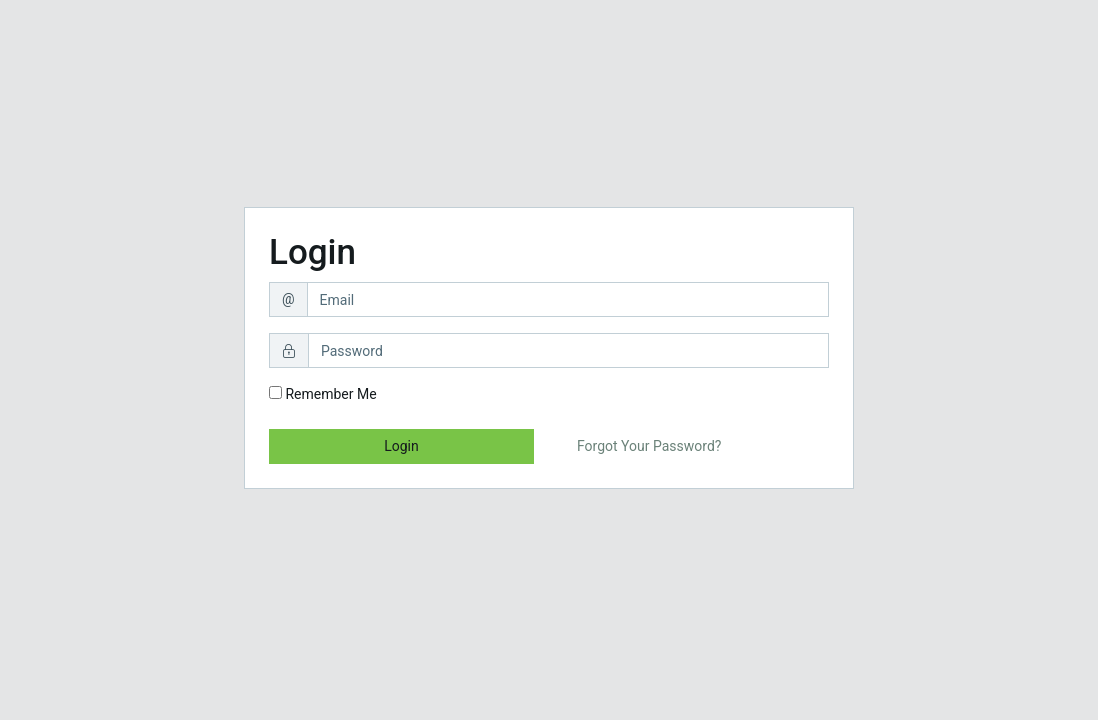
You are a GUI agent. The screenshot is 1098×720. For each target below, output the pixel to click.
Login (401, 446)
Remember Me (323, 394)
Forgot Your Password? (649, 446)
